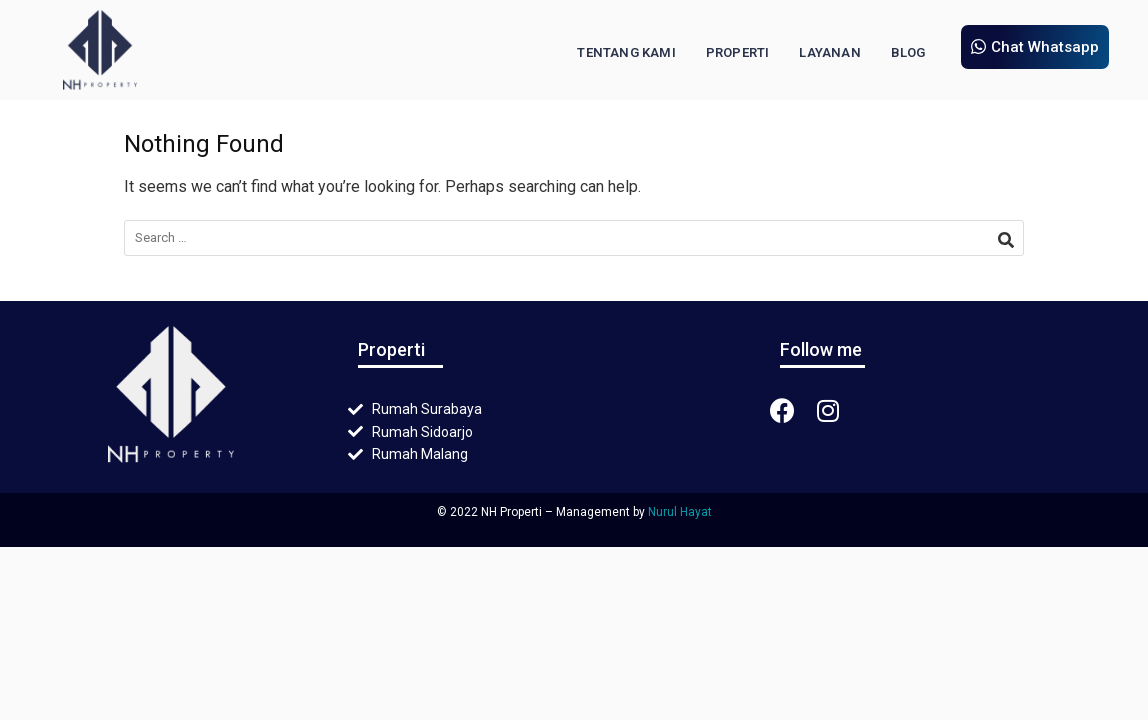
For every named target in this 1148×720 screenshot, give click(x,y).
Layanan (829, 52)
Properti (738, 52)
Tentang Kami (626, 52)
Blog (908, 52)
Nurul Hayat (680, 512)
